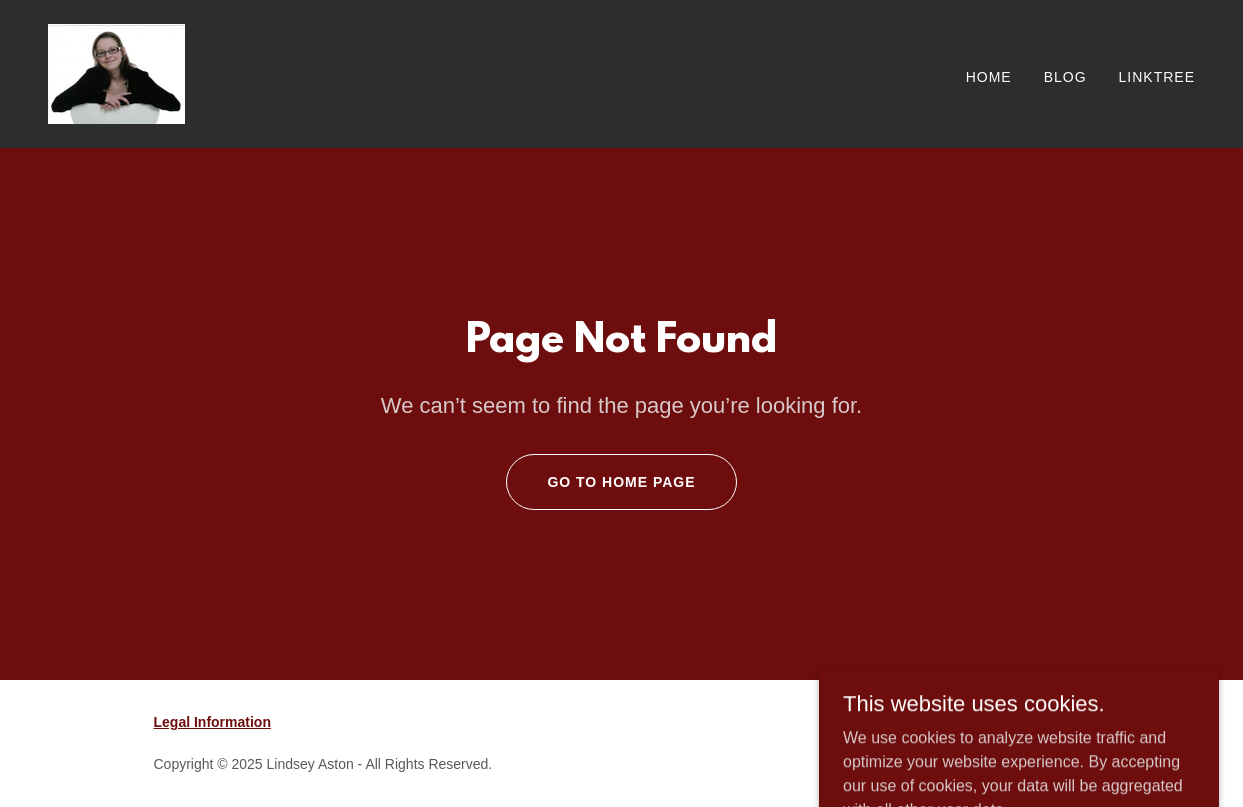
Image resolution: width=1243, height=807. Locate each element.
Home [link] (989, 77)
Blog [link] (1065, 77)
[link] (116, 72)
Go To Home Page (621, 482)
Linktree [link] (1157, 77)
